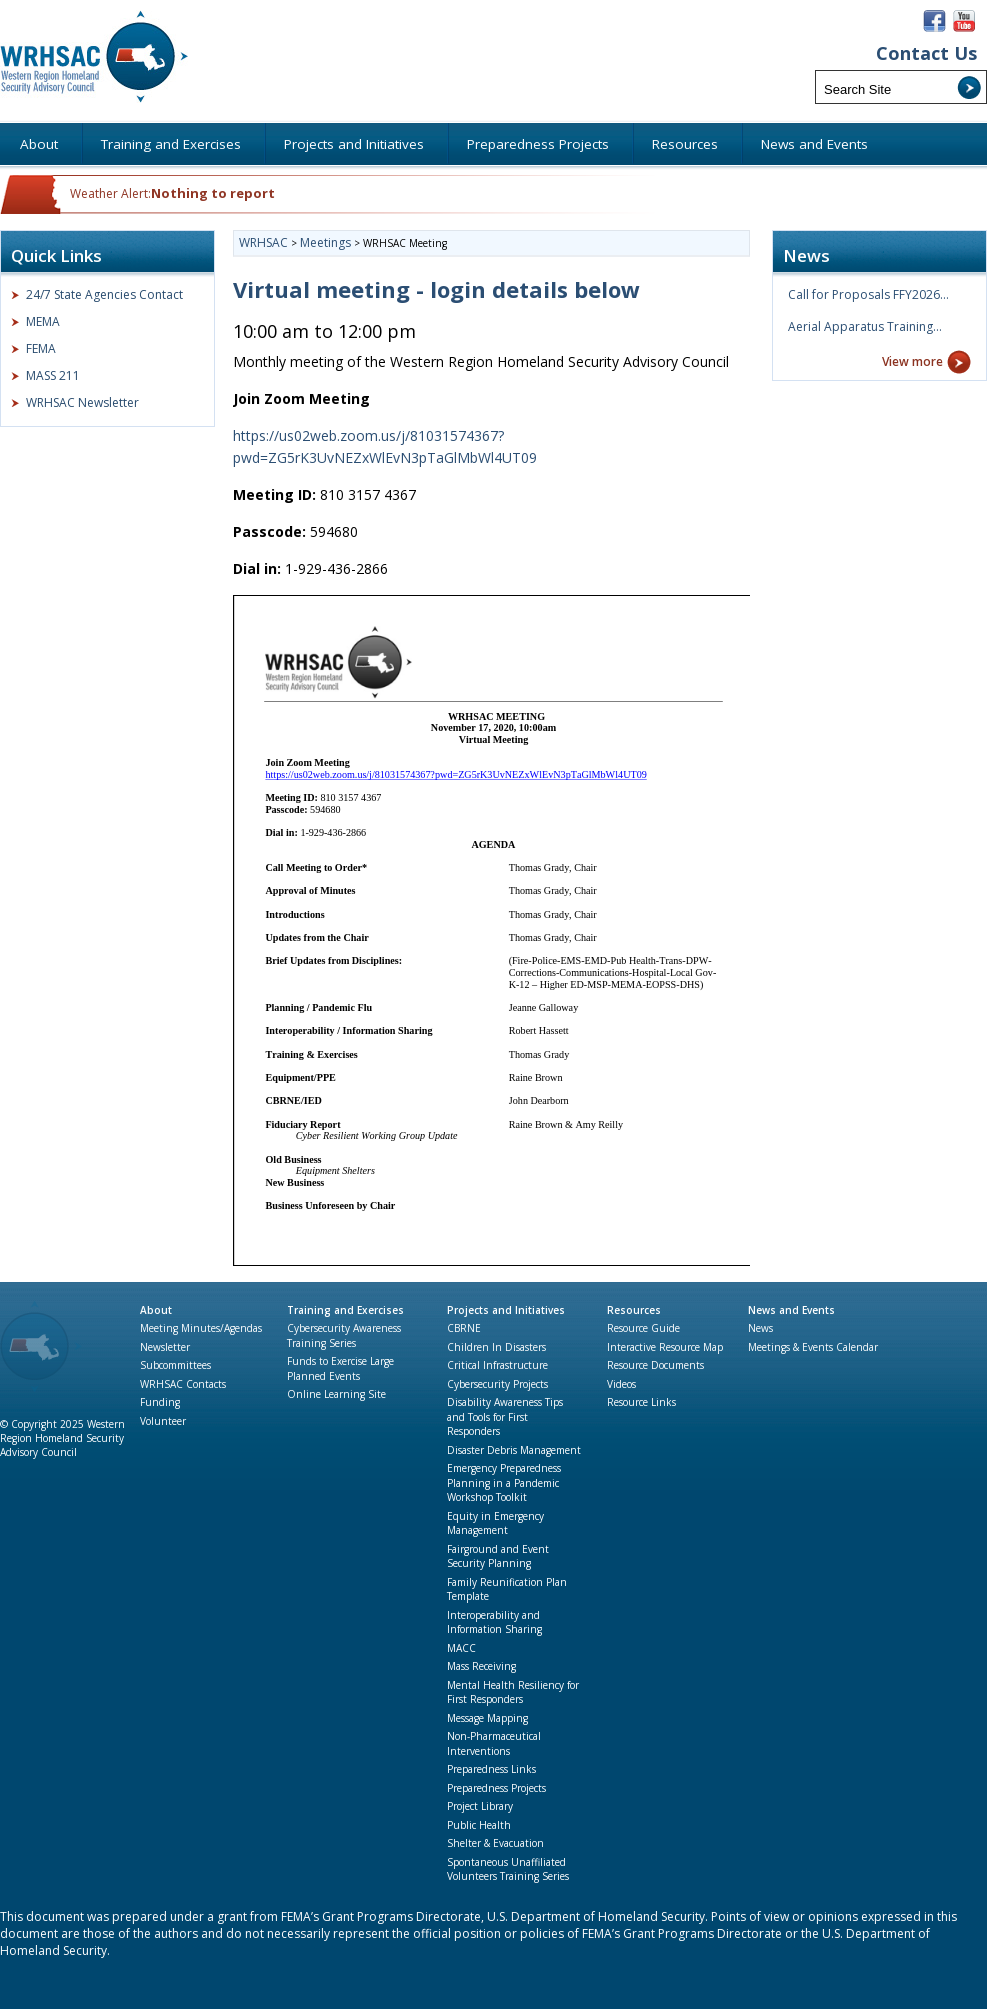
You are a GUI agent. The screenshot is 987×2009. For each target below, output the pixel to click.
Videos (621, 1384)
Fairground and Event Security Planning (498, 1556)
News (760, 1328)
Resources (634, 1310)
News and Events (791, 1310)
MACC (461, 1648)
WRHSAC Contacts (183, 1384)
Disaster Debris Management (514, 1450)
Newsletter (165, 1347)
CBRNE (464, 1328)
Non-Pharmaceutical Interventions (494, 1743)
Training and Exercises (345, 1310)
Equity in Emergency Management (495, 1523)
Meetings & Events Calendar (813, 1347)
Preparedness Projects (496, 1788)
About (156, 1310)
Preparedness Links (491, 1769)
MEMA (43, 321)
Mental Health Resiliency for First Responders (513, 1692)
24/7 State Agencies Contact (104, 294)
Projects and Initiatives (506, 1310)
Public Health (479, 1825)
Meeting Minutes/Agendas (201, 1328)
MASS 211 (53, 375)
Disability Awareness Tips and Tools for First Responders (505, 1416)
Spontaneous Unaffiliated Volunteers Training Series (508, 1869)
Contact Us (926, 53)
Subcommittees (175, 1365)
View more (912, 361)
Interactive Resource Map (665, 1347)
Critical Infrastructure (497, 1365)
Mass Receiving (481, 1666)
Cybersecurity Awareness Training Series (344, 1335)
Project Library (480, 1806)
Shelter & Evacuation (495, 1843)
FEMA (41, 348)
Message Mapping (487, 1718)
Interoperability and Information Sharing (494, 1622)
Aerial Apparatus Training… (865, 326)
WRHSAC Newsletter (82, 402)
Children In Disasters (496, 1347)
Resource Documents (655, 1365)
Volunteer (163, 1421)
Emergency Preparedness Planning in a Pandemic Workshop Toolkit (504, 1482)
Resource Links (641, 1402)
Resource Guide (643, 1328)
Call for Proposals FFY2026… (868, 294)
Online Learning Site (336, 1394)
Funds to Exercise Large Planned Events (340, 1368)
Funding (160, 1402)
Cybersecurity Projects (497, 1384)
